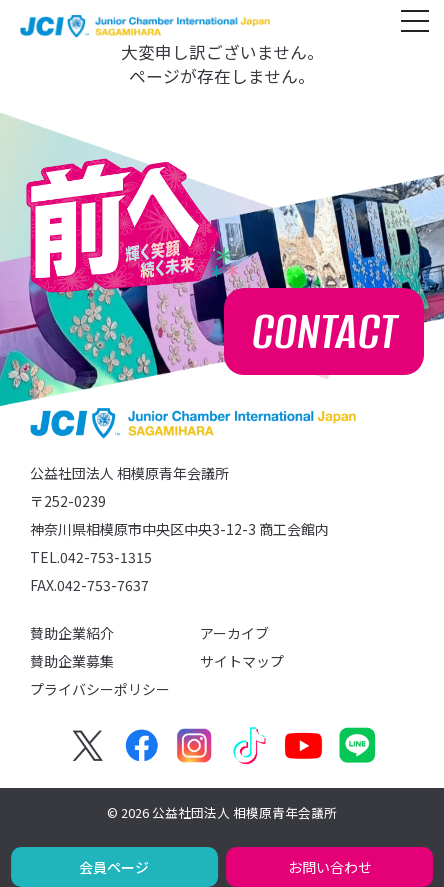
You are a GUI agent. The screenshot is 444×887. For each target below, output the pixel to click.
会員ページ (114, 867)
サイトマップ (242, 661)
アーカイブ (234, 633)
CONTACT (324, 331)
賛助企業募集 (72, 661)
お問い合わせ (330, 867)
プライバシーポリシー (100, 689)
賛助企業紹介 (72, 633)
